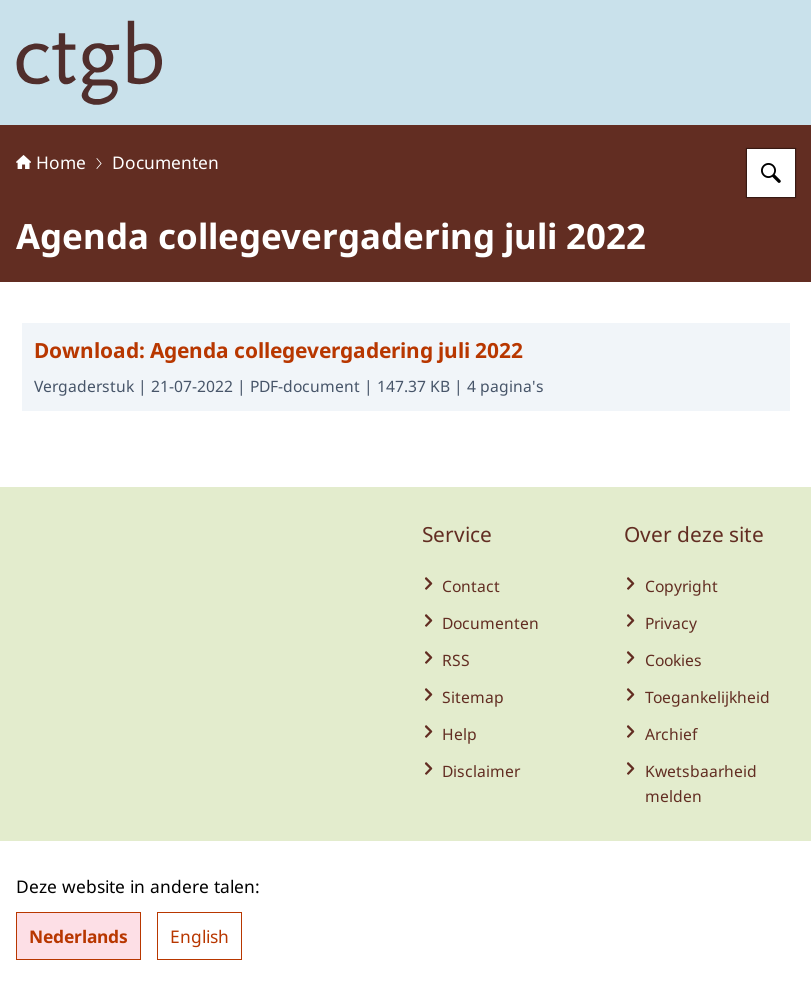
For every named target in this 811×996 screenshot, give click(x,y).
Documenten (165, 162)
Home (51, 162)
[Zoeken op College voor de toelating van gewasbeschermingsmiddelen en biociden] (771, 173)
